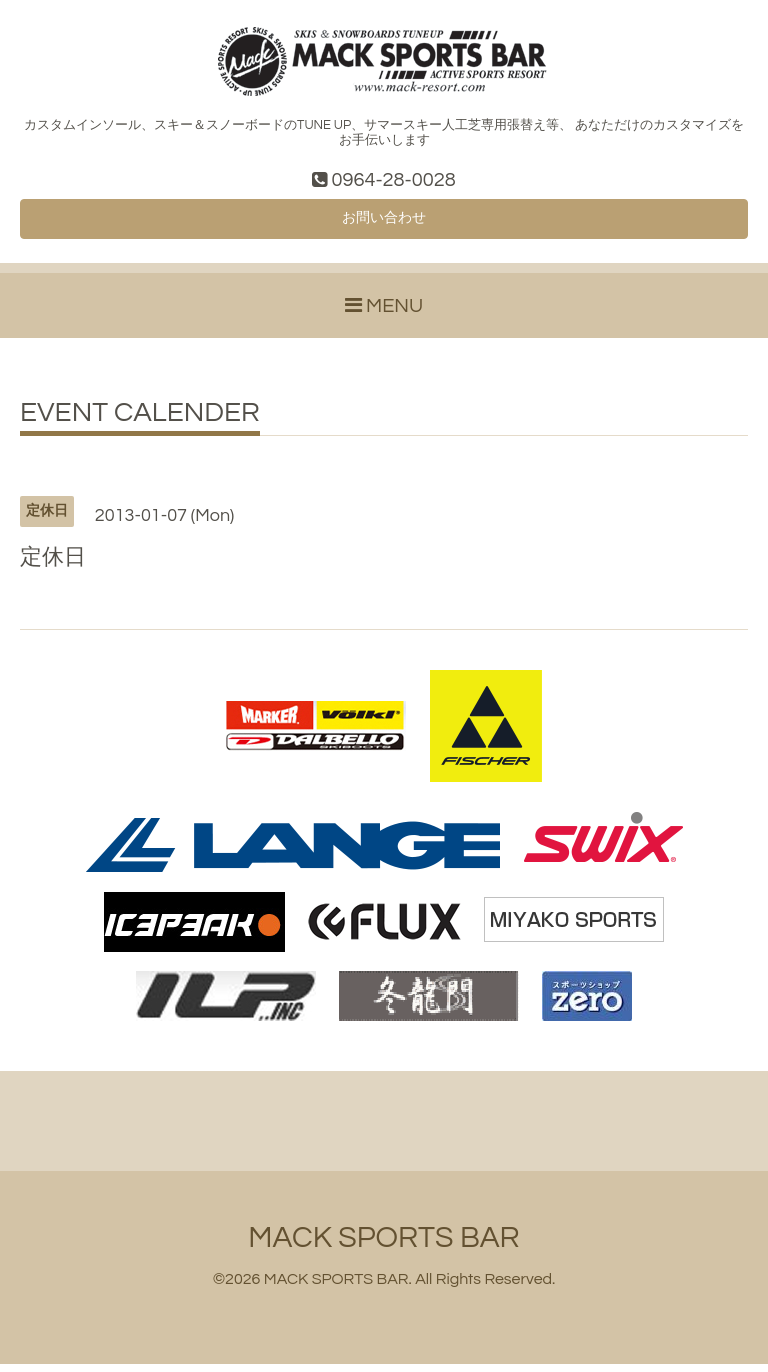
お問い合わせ (384, 224)
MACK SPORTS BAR (383, 1245)
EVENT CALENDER (140, 421)
